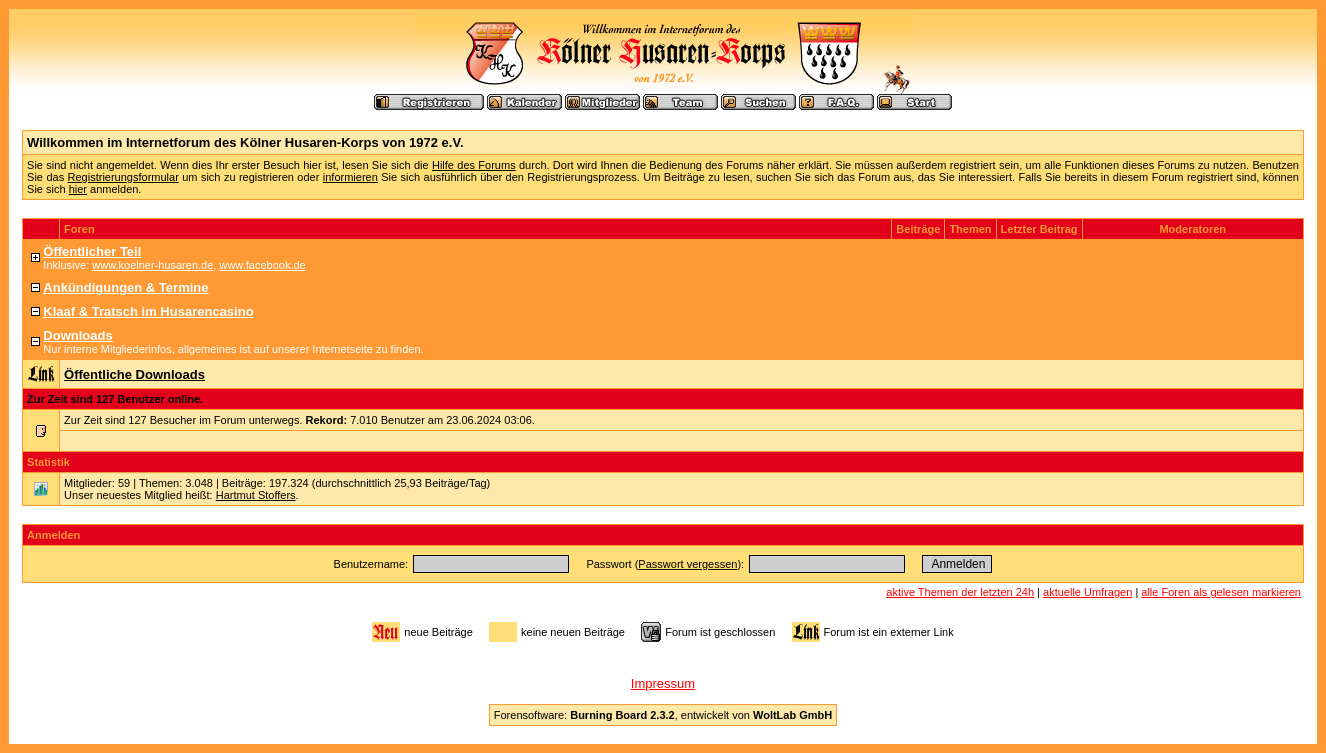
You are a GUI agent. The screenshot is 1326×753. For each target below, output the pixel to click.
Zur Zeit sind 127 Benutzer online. (115, 399)
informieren (350, 177)
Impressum (663, 683)
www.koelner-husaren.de (152, 265)
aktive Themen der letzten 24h (960, 592)
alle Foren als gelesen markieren (1221, 592)
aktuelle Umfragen (1087, 592)
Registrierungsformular (123, 177)
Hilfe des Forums (474, 165)
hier (78, 189)
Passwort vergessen (687, 564)
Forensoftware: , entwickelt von (663, 715)
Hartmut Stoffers (256, 495)
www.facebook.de (262, 265)
